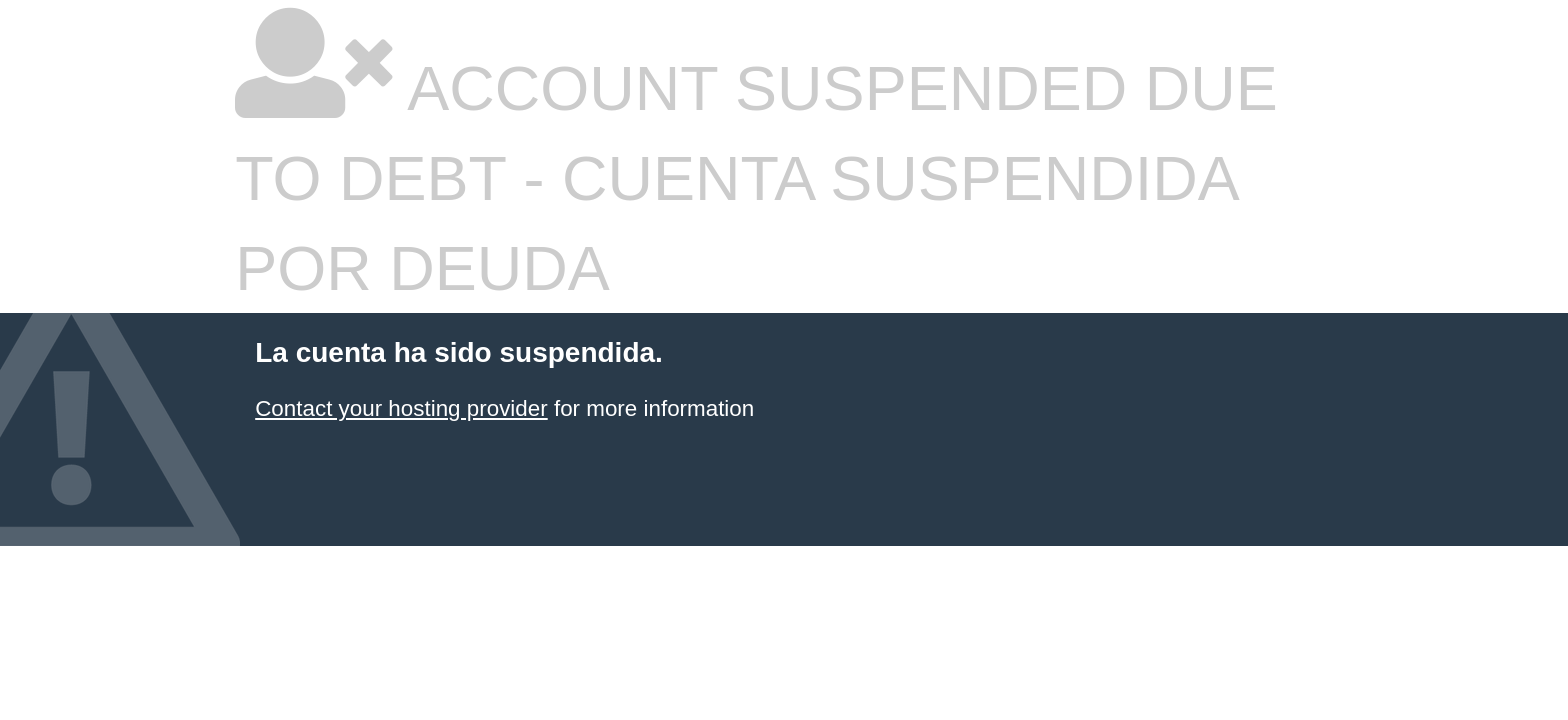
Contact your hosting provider (401, 408)
